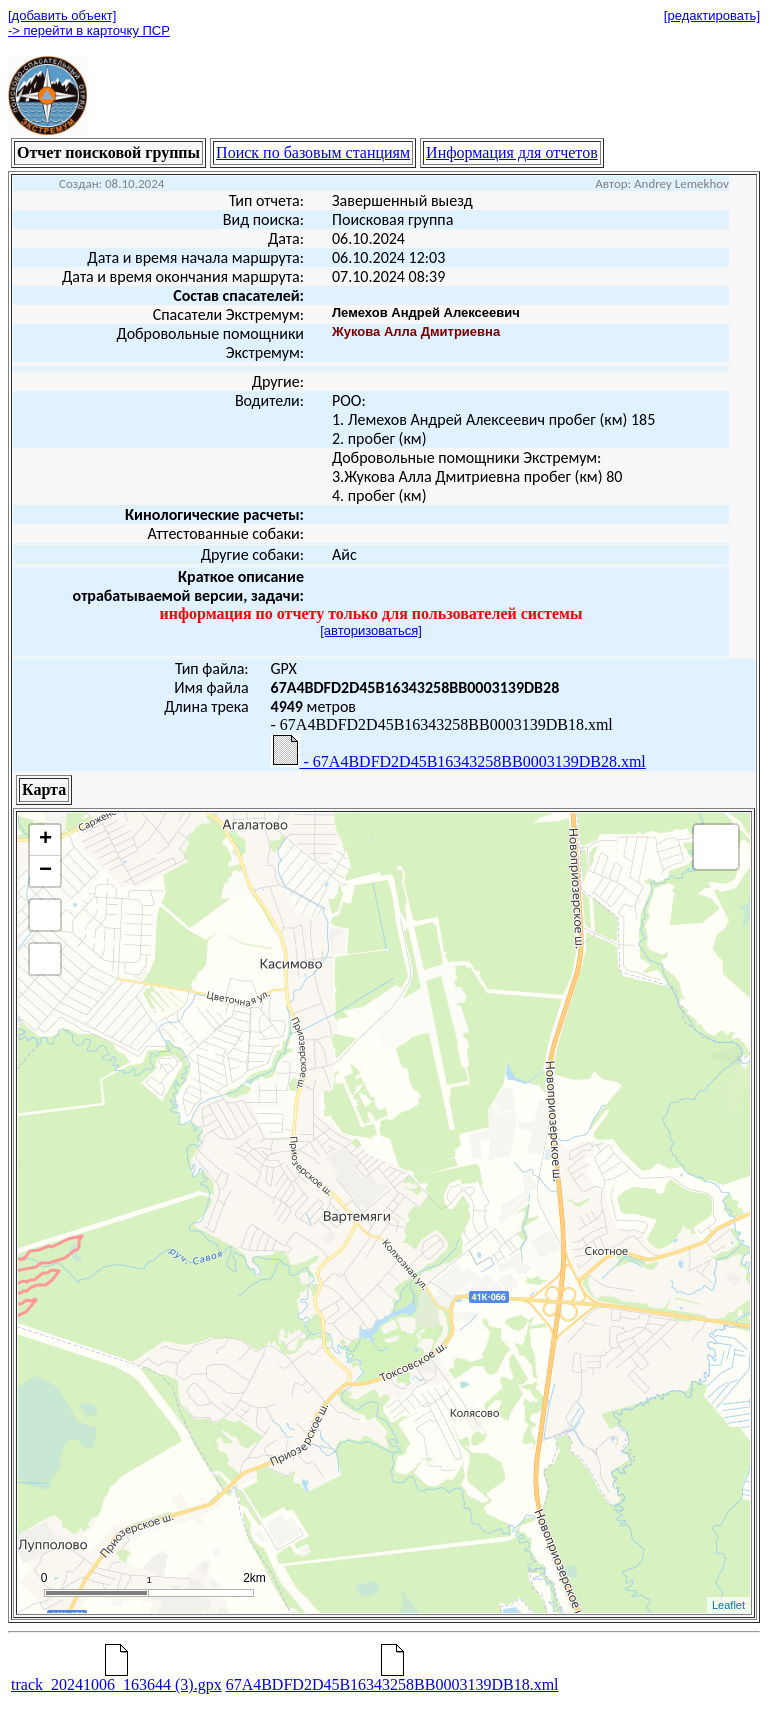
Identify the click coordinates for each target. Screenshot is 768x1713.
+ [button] (45, 840)
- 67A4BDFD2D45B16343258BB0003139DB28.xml (458, 752)
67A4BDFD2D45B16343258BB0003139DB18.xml (392, 1677)
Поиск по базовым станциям (313, 152)
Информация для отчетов (512, 152)
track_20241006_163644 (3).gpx (116, 1677)
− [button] (45, 871)
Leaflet (728, 1605)
